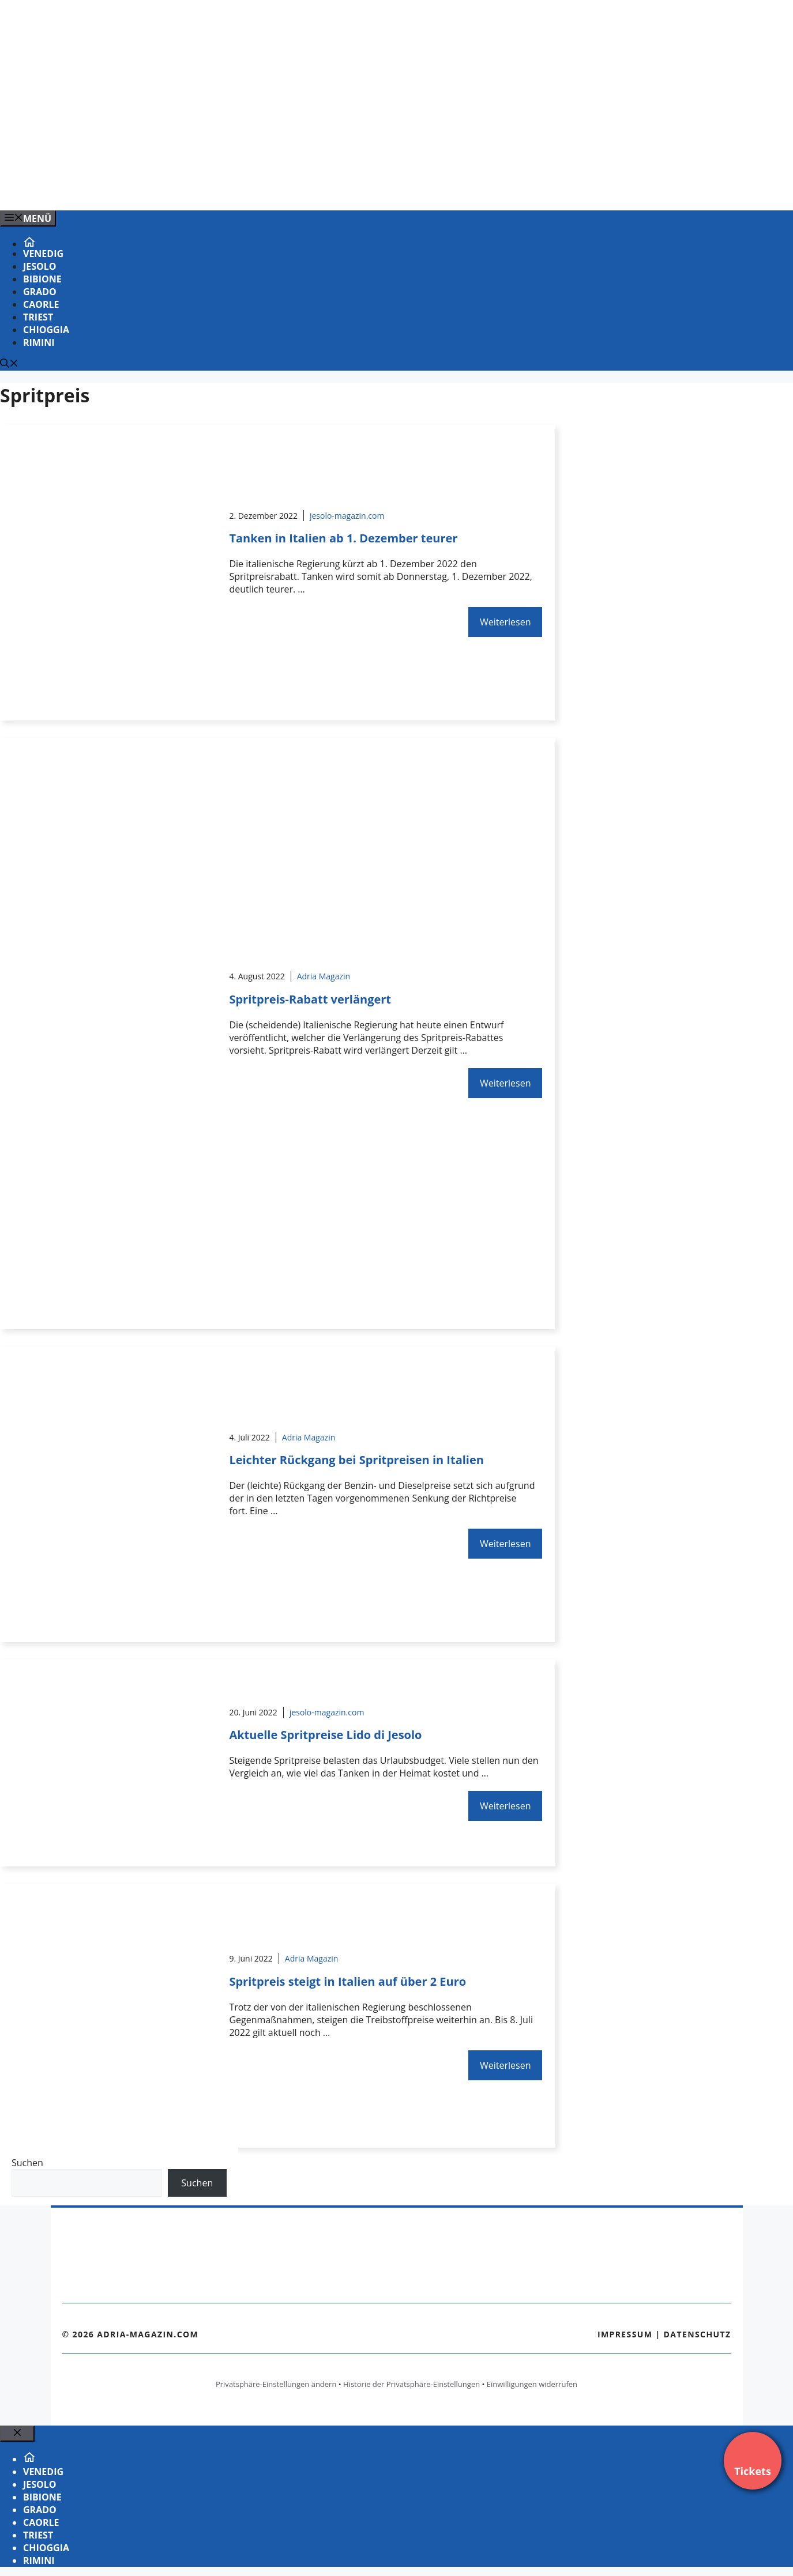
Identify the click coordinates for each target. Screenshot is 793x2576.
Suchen (27, 2162)
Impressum (625, 2334)
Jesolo (40, 266)
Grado (40, 291)
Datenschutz (697, 2334)
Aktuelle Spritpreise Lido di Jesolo (325, 1735)
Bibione (42, 279)
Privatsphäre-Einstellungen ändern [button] (276, 2384)
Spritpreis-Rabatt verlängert (310, 999)
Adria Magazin (324, 976)
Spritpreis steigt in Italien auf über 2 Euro (347, 1981)
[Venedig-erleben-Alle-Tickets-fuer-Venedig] (233, 189)
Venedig (43, 253)
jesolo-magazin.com (347, 515)
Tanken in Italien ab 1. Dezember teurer (343, 538)
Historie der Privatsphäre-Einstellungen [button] (411, 2384)
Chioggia (46, 329)
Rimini (39, 342)
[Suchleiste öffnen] (9, 364)
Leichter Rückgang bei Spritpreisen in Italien (356, 1460)
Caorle (41, 304)
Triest (38, 317)
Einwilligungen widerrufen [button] (532, 2384)
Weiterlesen (505, 622)
